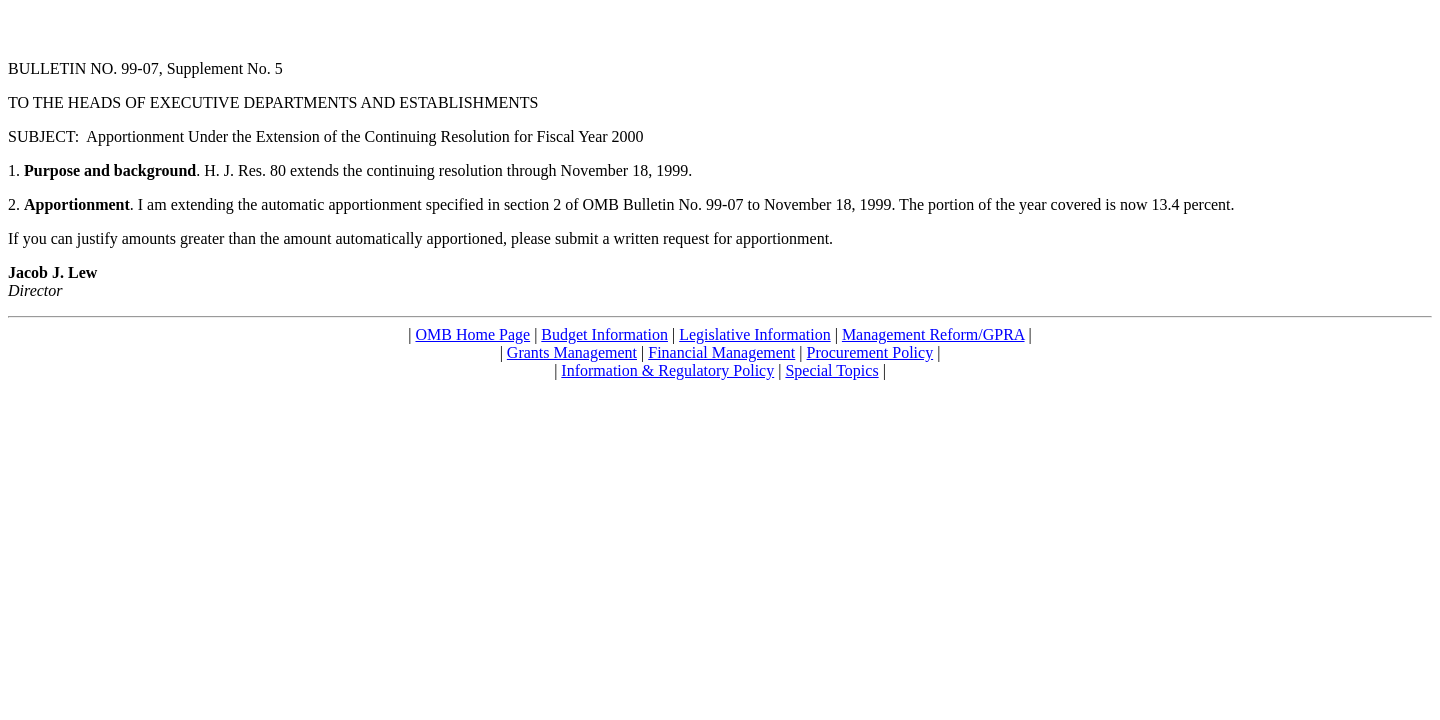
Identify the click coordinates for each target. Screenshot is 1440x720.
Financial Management (721, 352)
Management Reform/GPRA (933, 334)
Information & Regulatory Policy (667, 370)
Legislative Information (755, 334)
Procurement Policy (870, 352)
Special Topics (831, 370)
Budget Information (604, 334)
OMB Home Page (472, 334)
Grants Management (572, 352)
